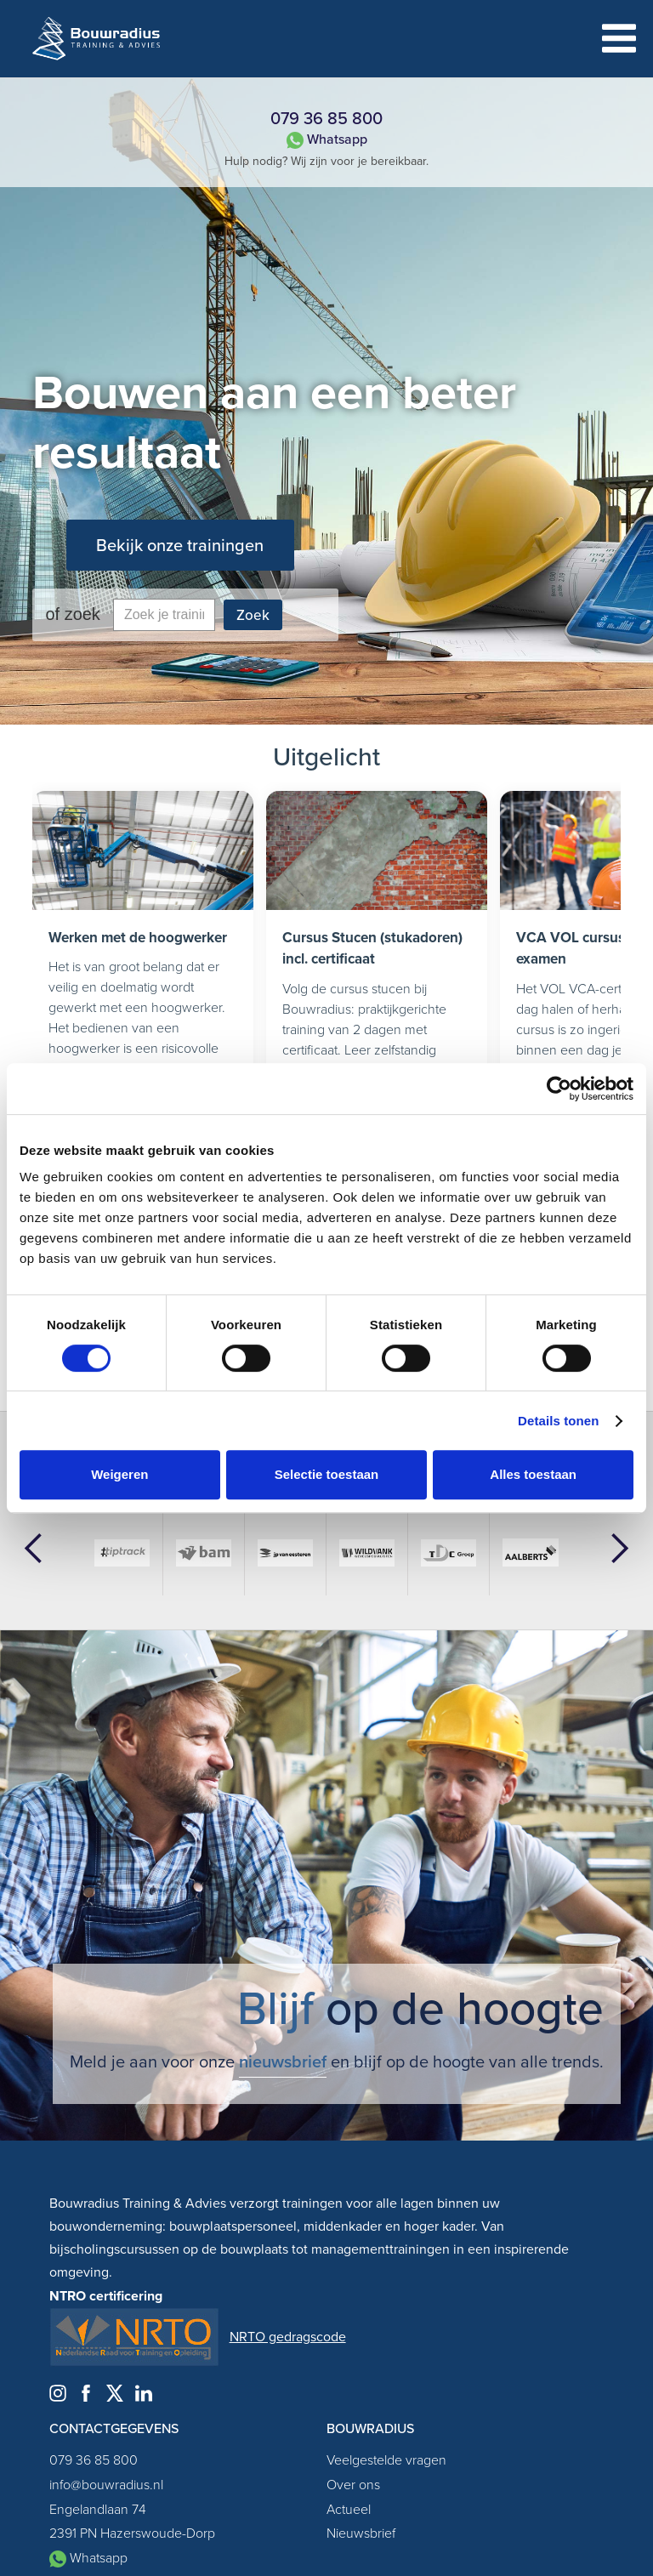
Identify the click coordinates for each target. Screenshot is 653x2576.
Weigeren (119, 1474)
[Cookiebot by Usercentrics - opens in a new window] (559, 1088)
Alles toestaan (533, 1474)
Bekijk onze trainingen (180, 545)
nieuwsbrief (282, 2061)
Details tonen (558, 1420)
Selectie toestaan (327, 1474)
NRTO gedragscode (288, 2336)
